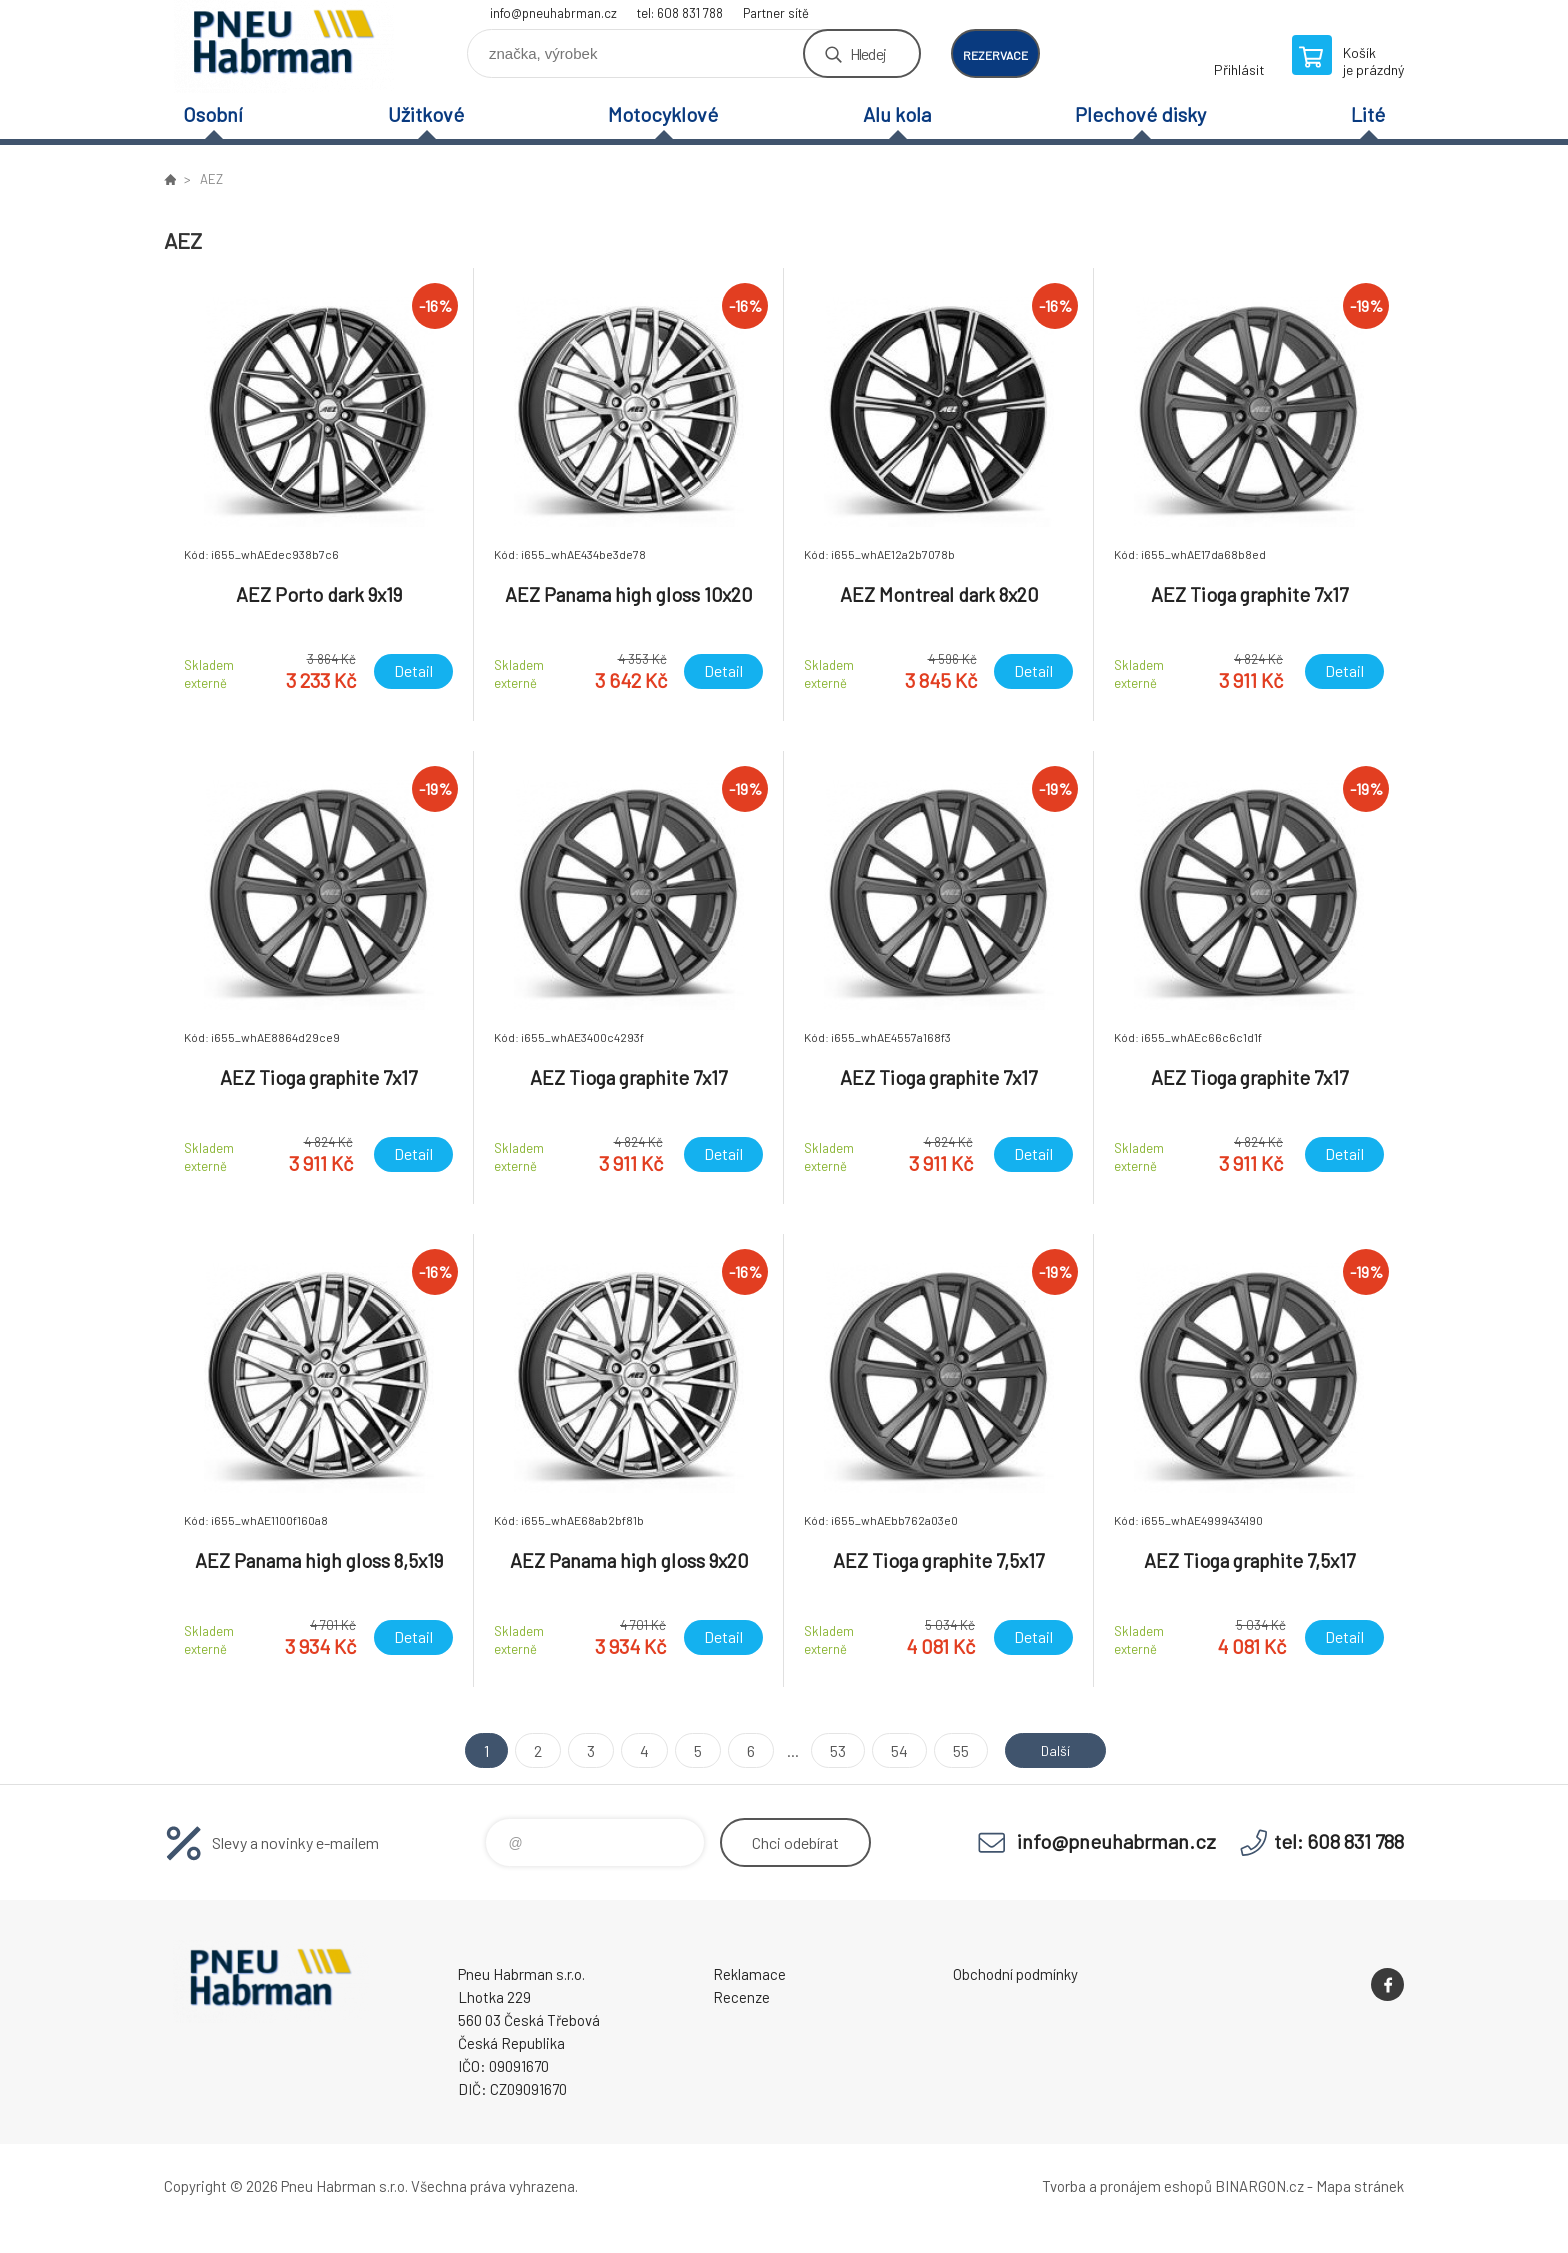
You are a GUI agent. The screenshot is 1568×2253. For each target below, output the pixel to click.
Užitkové (426, 114)
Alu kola (897, 114)
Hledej (868, 53)
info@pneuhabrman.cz (553, 13)
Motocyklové (663, 114)
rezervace (995, 55)
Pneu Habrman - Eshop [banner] (284, 46)
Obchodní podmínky (1015, 1974)
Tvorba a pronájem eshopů (1127, 2186)
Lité (1368, 114)
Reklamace (749, 1974)
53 (831, 1750)
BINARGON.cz (1259, 2186)
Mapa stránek (1360, 2186)
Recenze (741, 1997)
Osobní (213, 114)
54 (892, 1750)
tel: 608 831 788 (680, 13)
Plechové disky (1140, 114)
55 (954, 1750)
